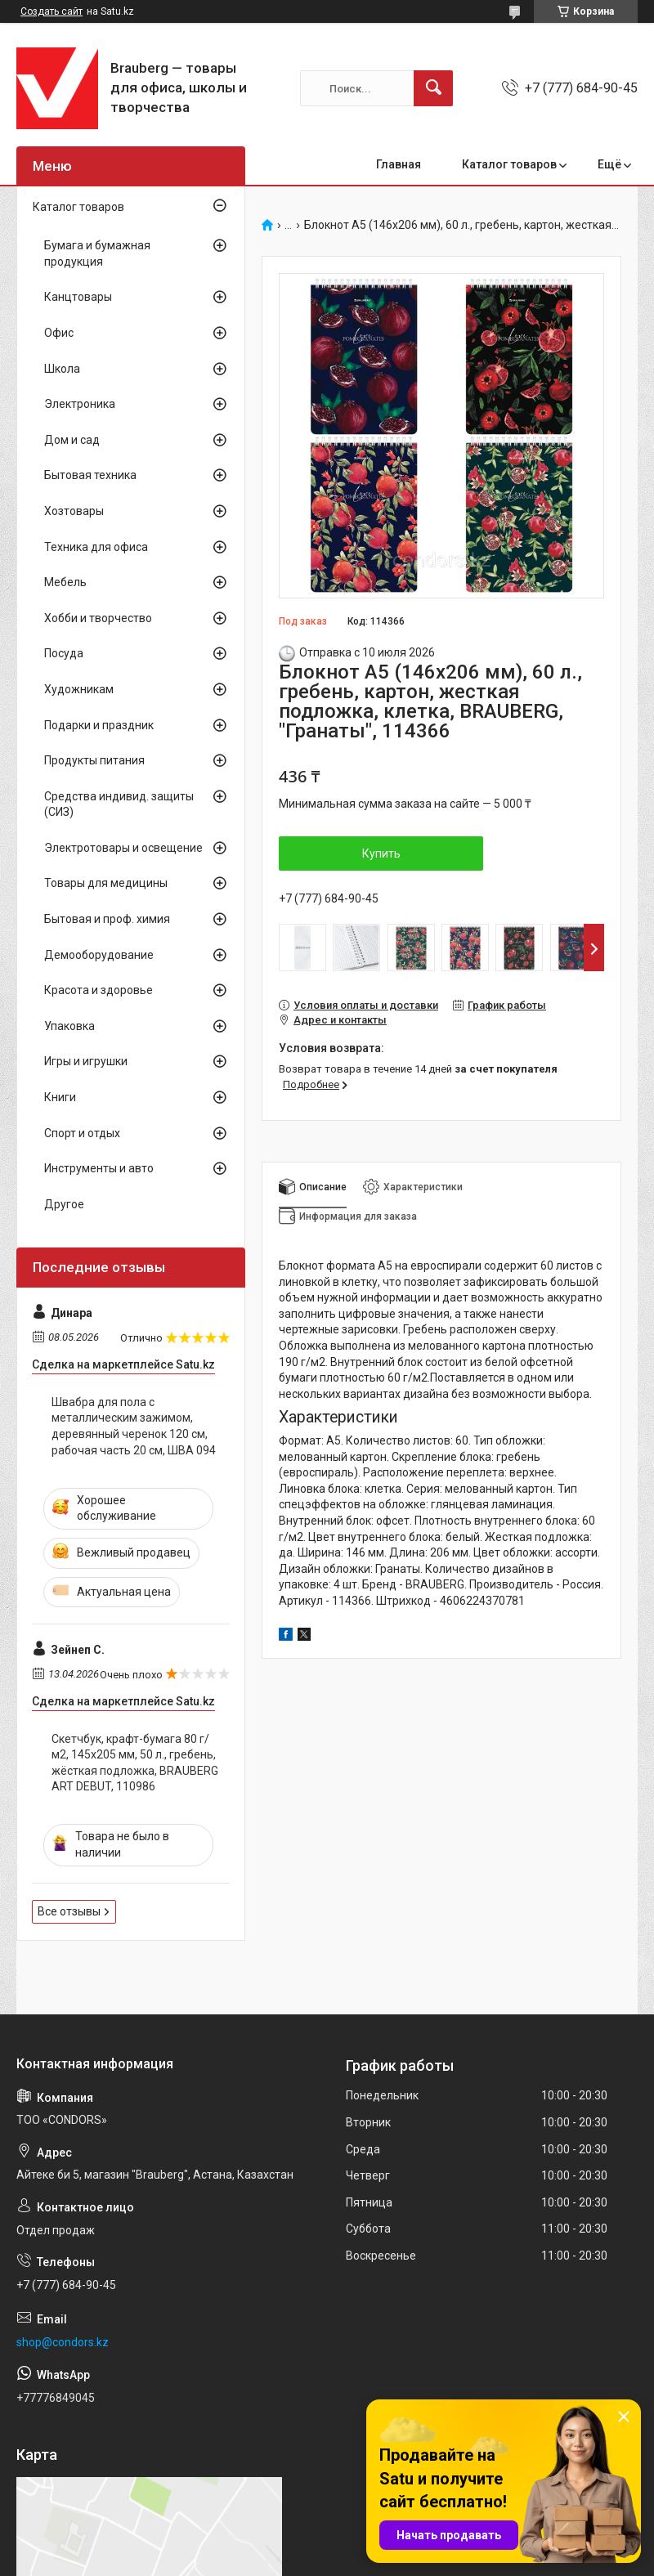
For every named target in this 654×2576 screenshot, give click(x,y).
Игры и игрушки (86, 1061)
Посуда (63, 653)
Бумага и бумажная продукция (97, 253)
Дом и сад (72, 439)
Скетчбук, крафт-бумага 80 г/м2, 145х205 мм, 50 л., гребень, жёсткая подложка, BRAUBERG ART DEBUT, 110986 (135, 1763)
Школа (62, 368)
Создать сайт (51, 11)
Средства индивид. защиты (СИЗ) (119, 804)
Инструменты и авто (99, 1168)
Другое (64, 1204)
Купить (381, 853)
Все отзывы (69, 1911)
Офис (59, 332)
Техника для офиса (96, 546)
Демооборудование (99, 954)
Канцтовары (78, 296)
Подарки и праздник (99, 725)
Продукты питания (94, 760)
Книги (60, 1097)
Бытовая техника (90, 475)
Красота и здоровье (98, 990)
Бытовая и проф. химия (107, 918)
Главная (398, 164)
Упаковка (69, 1026)
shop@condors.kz (62, 2342)
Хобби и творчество (98, 618)
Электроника (79, 403)
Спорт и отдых (82, 1133)
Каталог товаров (509, 164)
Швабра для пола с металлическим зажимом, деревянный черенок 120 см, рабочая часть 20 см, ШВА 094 (134, 1426)
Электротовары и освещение (123, 847)
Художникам (79, 689)
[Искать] (433, 88)
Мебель (65, 582)
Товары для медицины (106, 882)
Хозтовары (74, 510)
